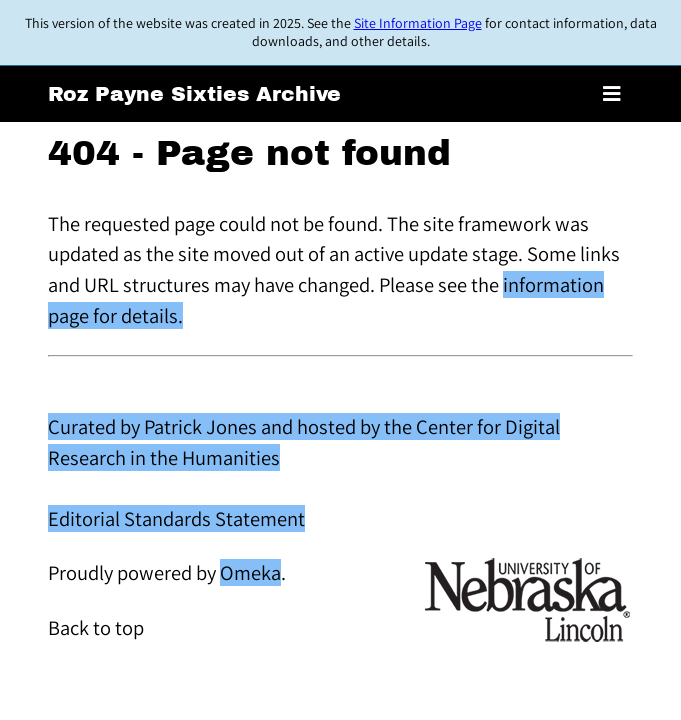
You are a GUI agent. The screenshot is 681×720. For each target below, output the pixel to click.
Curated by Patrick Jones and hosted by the (232, 426)
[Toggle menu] (612, 94)
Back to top (96, 627)
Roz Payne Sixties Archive (194, 94)
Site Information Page (418, 23)
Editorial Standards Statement (176, 518)
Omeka (250, 572)
